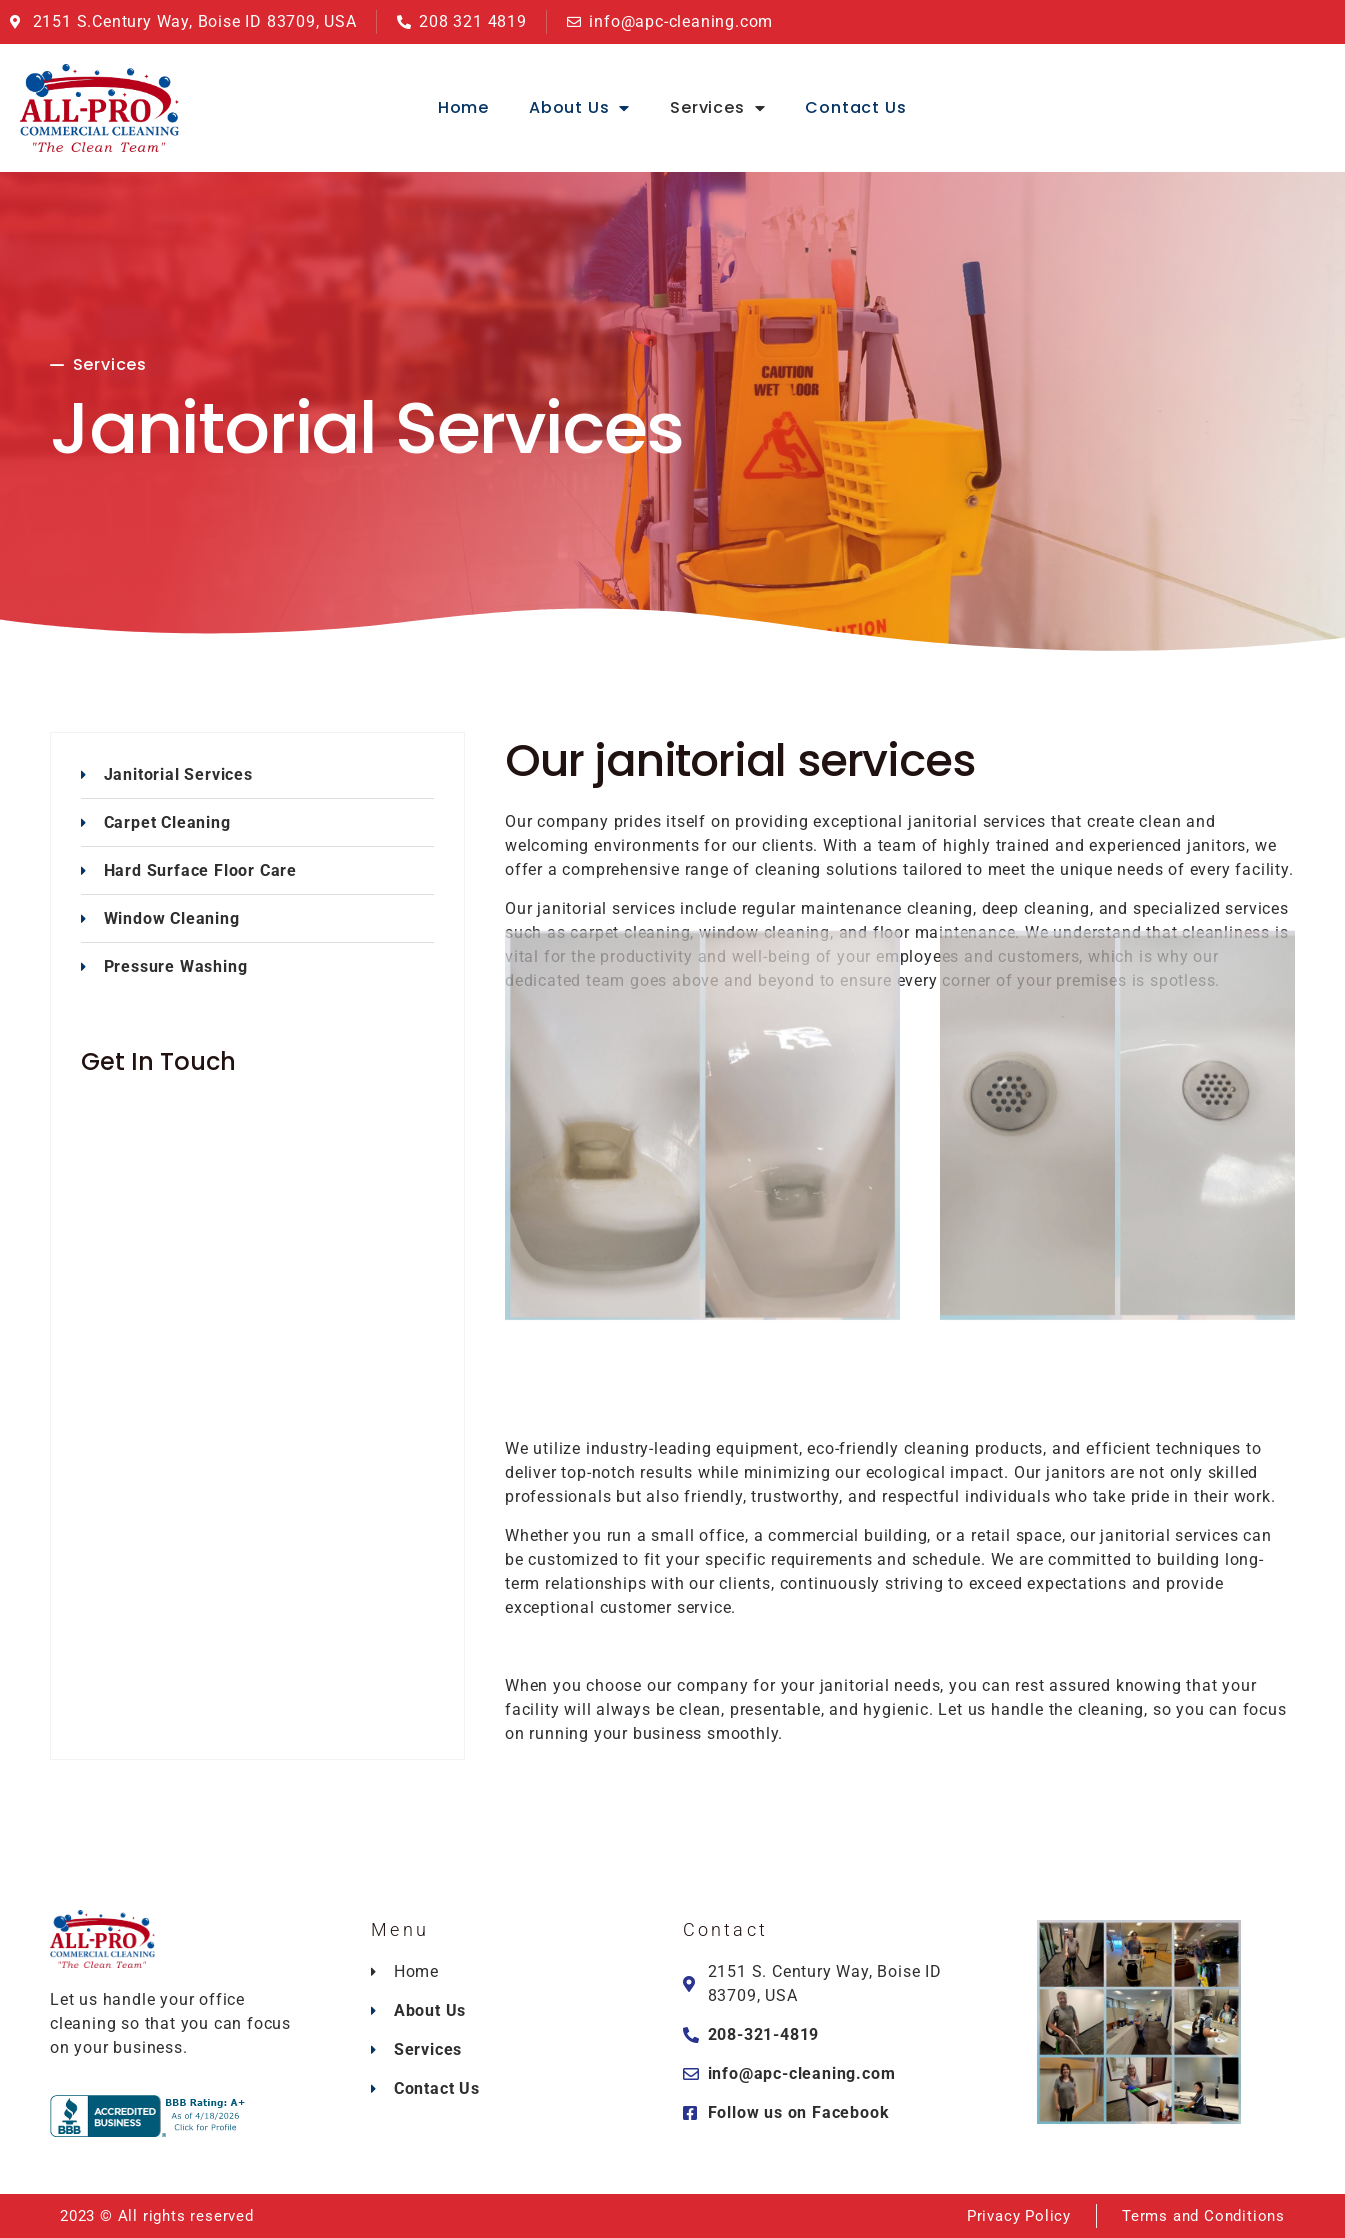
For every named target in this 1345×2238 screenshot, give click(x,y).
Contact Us (855, 107)
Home (463, 107)
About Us (579, 108)
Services (717, 108)
